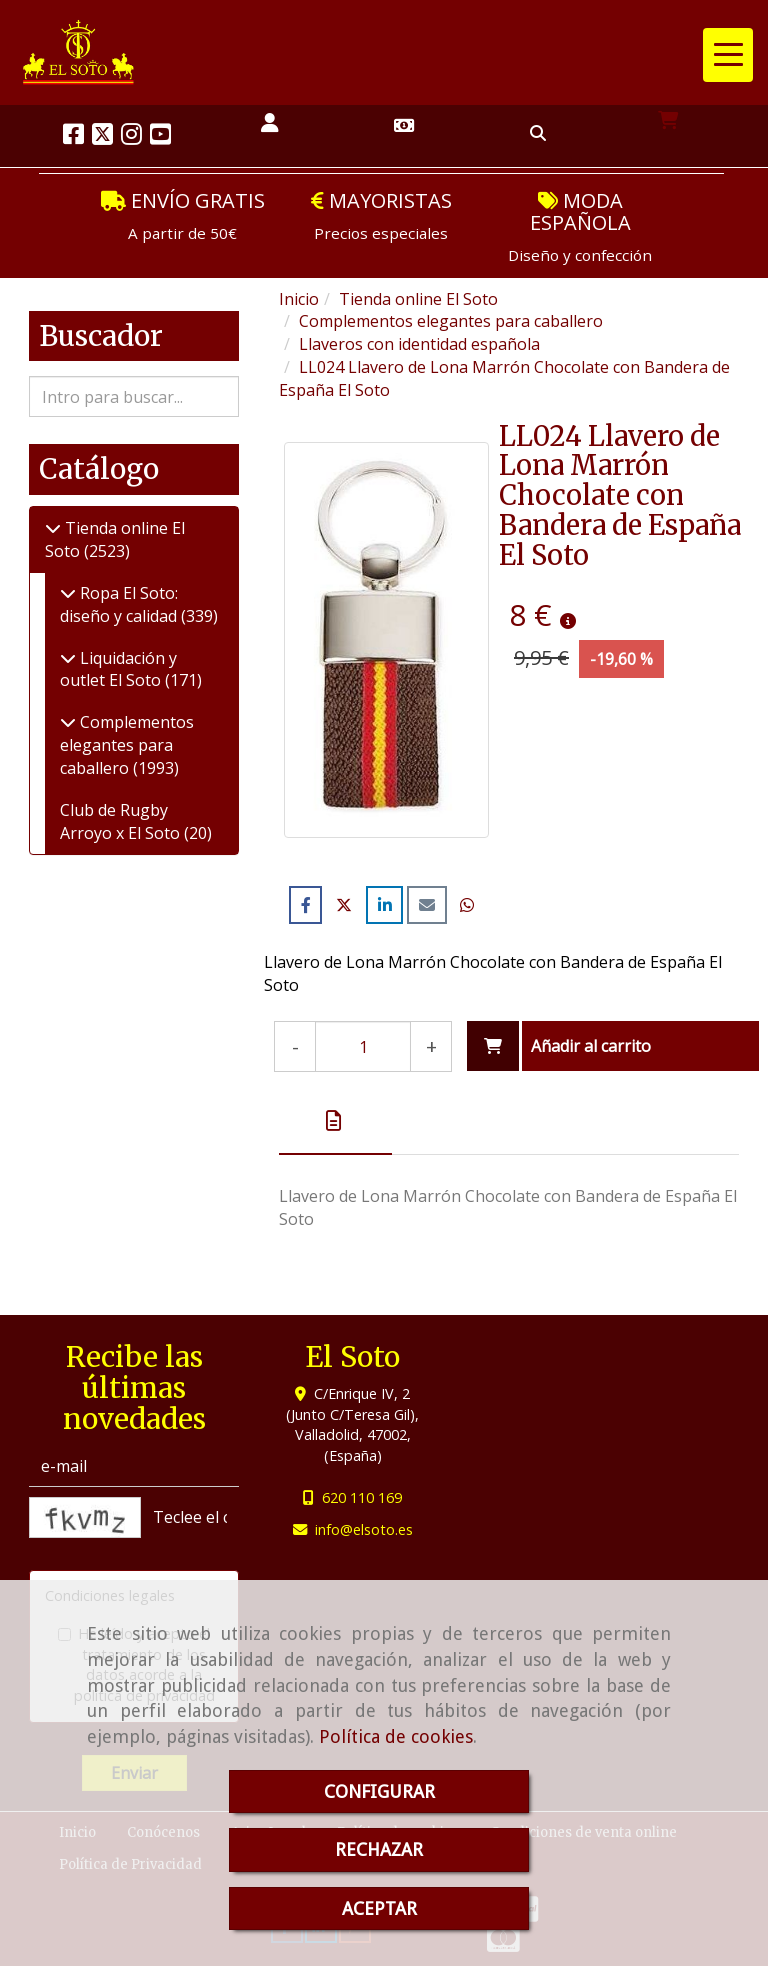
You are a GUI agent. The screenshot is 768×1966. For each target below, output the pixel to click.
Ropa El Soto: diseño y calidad (120, 604)
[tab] (335, 1121)
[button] (270, 122)
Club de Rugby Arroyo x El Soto (122, 821)
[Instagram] (131, 137)
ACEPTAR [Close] (379, 1908)
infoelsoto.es (364, 1529)
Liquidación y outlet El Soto (118, 669)
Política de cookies (396, 1736)
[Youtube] (160, 137)
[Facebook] (73, 137)
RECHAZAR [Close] (379, 1849)
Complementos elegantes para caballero (127, 745)
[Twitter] (102, 137)
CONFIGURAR (379, 1791)
